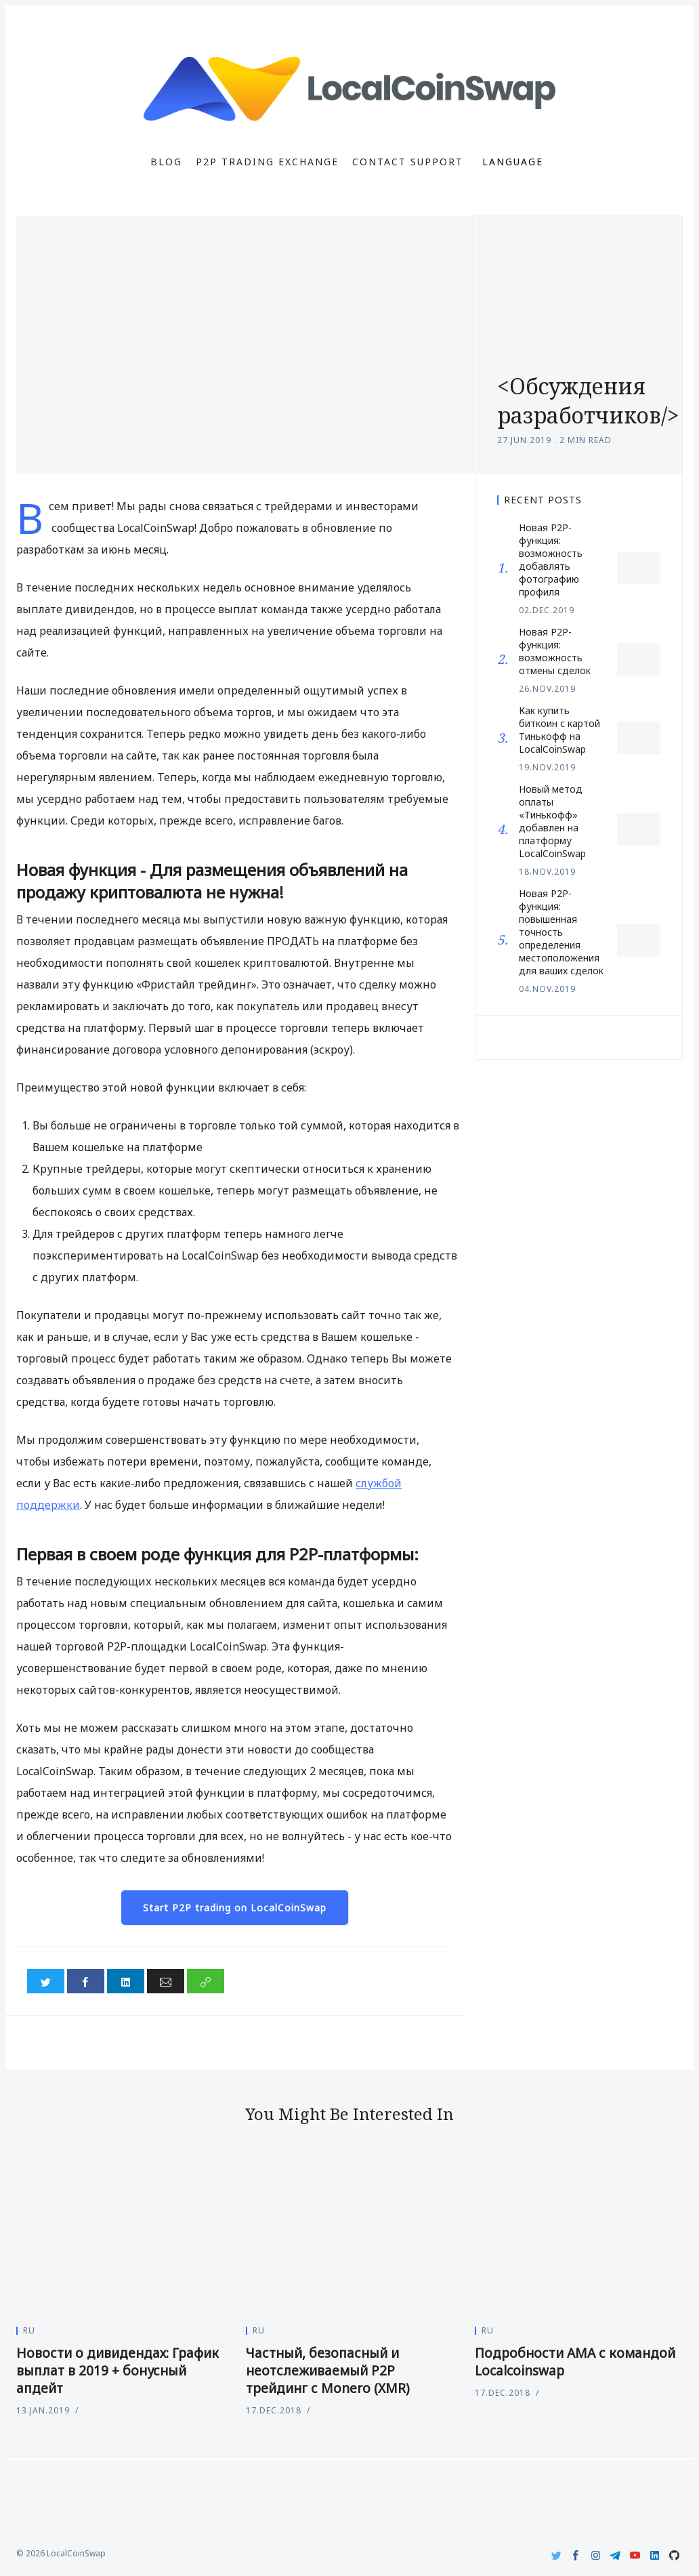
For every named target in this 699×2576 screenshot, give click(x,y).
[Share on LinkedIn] (125, 1981)
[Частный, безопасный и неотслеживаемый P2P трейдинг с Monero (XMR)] (350, 2235)
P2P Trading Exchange (267, 162)
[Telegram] (615, 2555)
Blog (166, 162)
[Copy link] (205, 1981)
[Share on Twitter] (45, 1981)
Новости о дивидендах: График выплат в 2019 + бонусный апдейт (117, 2370)
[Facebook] (576, 2555)
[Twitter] (556, 2555)
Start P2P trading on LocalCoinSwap (234, 1907)
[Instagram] (595, 2555)
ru (29, 2330)
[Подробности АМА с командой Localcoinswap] (579, 2235)
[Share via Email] (165, 1981)
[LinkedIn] (654, 2555)
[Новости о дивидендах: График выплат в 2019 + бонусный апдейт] (120, 2235)
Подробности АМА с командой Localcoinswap (575, 2362)
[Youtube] (635, 2555)
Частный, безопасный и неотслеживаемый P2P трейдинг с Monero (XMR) (328, 2370)
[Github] (674, 2555)
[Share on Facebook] (85, 1981)
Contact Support (407, 162)
